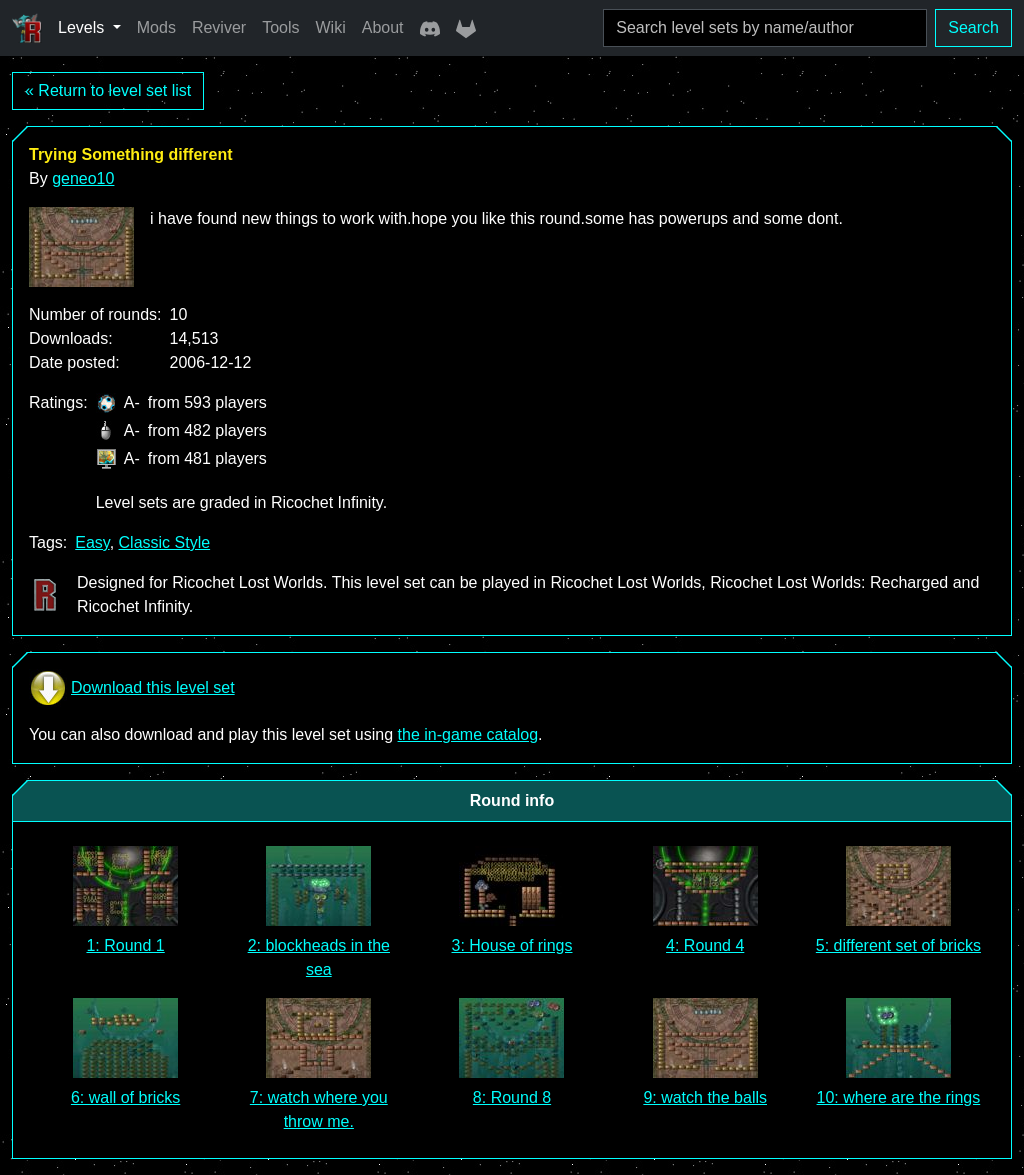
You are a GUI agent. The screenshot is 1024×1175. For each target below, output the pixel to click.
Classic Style (165, 542)
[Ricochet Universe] (27, 28)
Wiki (331, 27)
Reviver (219, 27)
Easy (92, 542)
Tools (280, 27)
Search (973, 27)
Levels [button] (83, 27)
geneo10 (83, 178)
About (383, 27)
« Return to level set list (108, 90)
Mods (156, 27)
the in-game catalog (468, 734)
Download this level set (132, 688)
